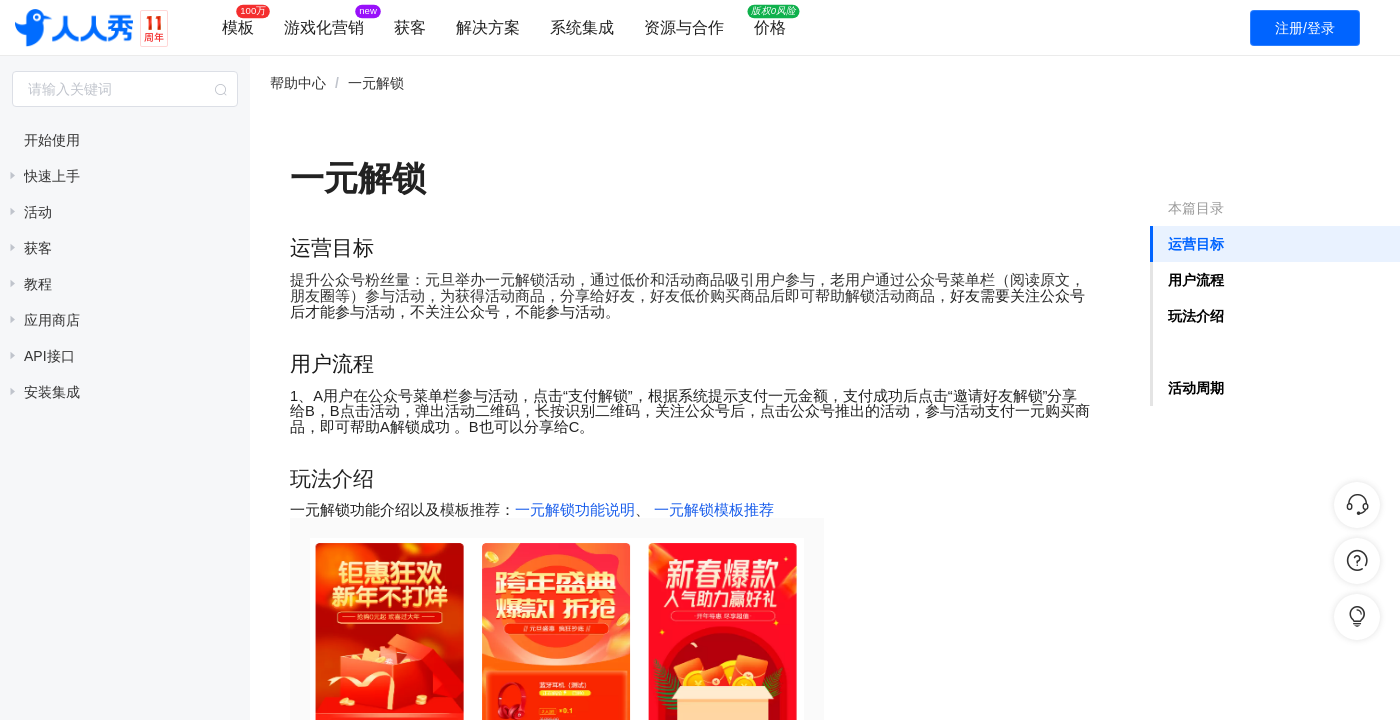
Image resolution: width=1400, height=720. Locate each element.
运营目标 (1196, 244)
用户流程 (1196, 280)
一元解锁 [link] (376, 83)
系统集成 (582, 27)
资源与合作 (684, 27)
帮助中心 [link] (298, 83)
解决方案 (488, 27)
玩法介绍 (1196, 316)
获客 (410, 27)
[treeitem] (125, 140)
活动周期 (1196, 388)
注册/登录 (1305, 28)
